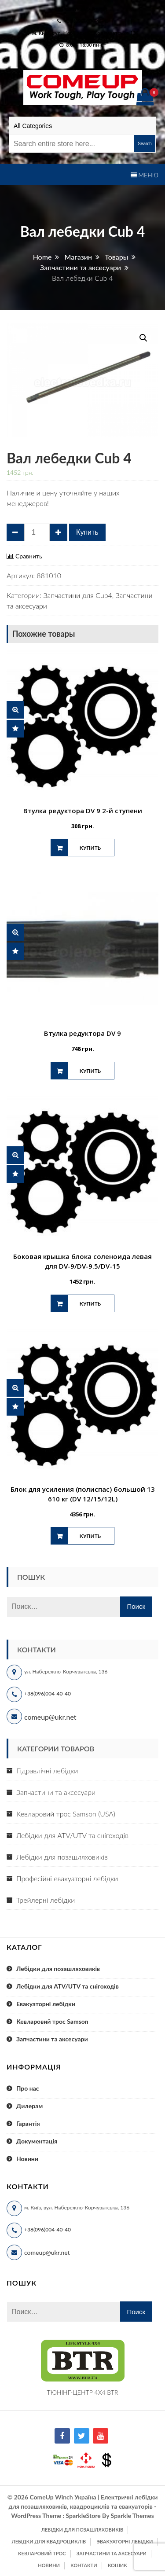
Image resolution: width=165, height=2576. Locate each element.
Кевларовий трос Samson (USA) (65, 1813)
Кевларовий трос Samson (52, 2021)
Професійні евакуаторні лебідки (67, 1878)
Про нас (27, 2088)
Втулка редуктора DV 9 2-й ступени (82, 810)
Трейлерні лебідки (45, 1900)
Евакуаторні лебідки (45, 2003)
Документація (36, 2141)
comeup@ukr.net (86, 9)
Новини (27, 2158)
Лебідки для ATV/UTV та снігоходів (72, 1835)
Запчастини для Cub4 (77, 595)
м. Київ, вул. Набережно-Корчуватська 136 (85, 32)
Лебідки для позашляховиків (62, 1857)
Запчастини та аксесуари (55, 1792)
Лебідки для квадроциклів (49, 2541)
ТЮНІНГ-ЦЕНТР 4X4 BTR (82, 2392)
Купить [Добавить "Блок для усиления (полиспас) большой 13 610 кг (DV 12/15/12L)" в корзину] (90, 1536)
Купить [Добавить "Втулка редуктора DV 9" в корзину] (90, 1071)
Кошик (117, 2565)
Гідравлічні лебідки (47, 1770)
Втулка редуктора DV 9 (82, 1033)
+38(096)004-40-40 (47, 1693)
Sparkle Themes (132, 2515)
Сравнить (28, 556)
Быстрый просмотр (15, 710)
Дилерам (29, 2106)
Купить (87, 532)
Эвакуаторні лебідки (125, 2541)
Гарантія (28, 2123)
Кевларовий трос (42, 2553)
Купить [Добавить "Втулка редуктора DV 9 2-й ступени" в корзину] (90, 847)
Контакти (83, 2565)
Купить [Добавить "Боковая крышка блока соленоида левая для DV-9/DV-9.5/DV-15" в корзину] (90, 1303)
